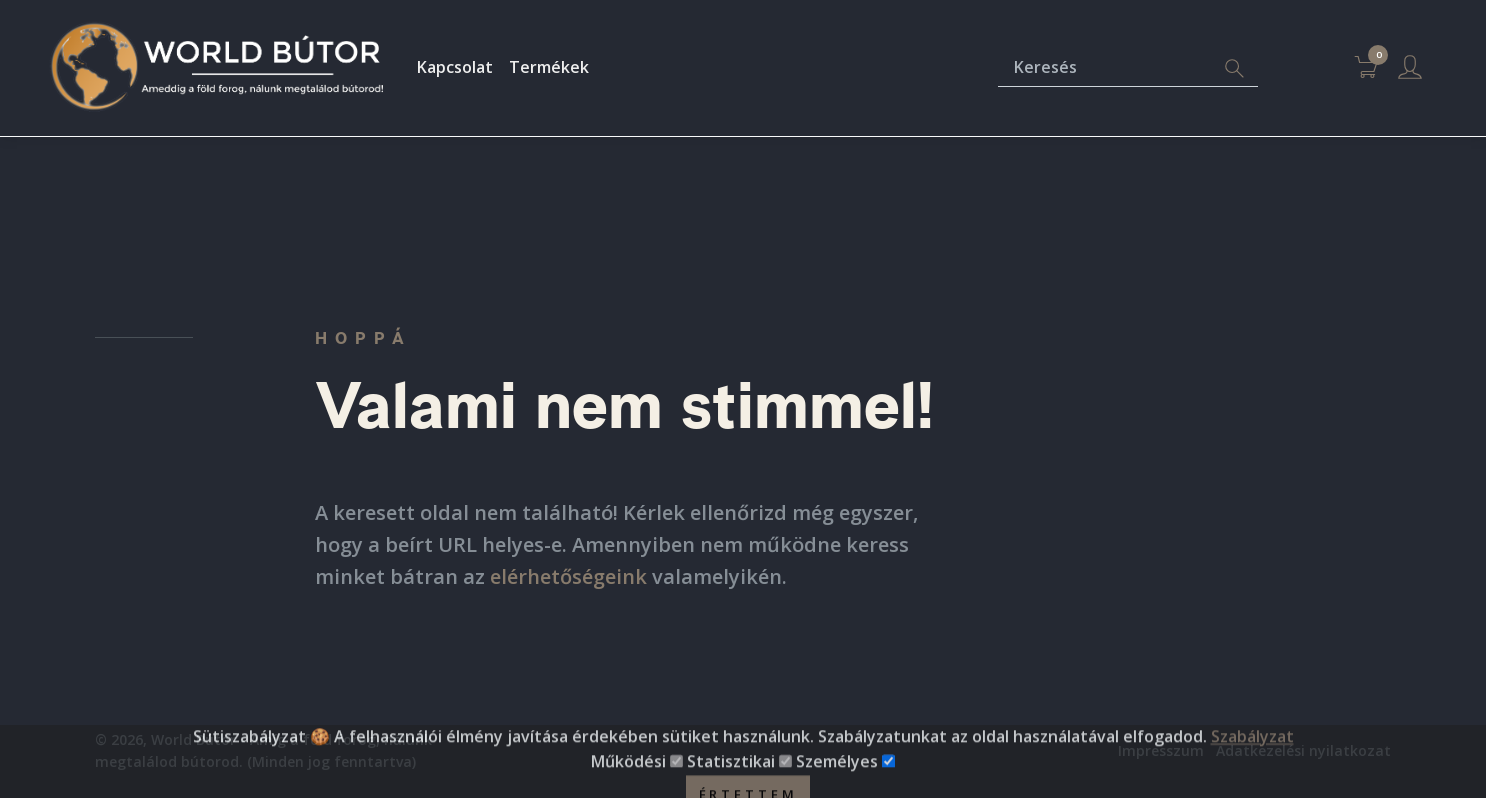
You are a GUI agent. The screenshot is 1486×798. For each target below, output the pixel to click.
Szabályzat (1252, 758)
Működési (628, 784)
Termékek (549, 67)
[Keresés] (1104, 68)
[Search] (1234, 68)
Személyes (837, 784)
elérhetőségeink (568, 576)
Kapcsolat (455, 67)
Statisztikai (731, 784)
